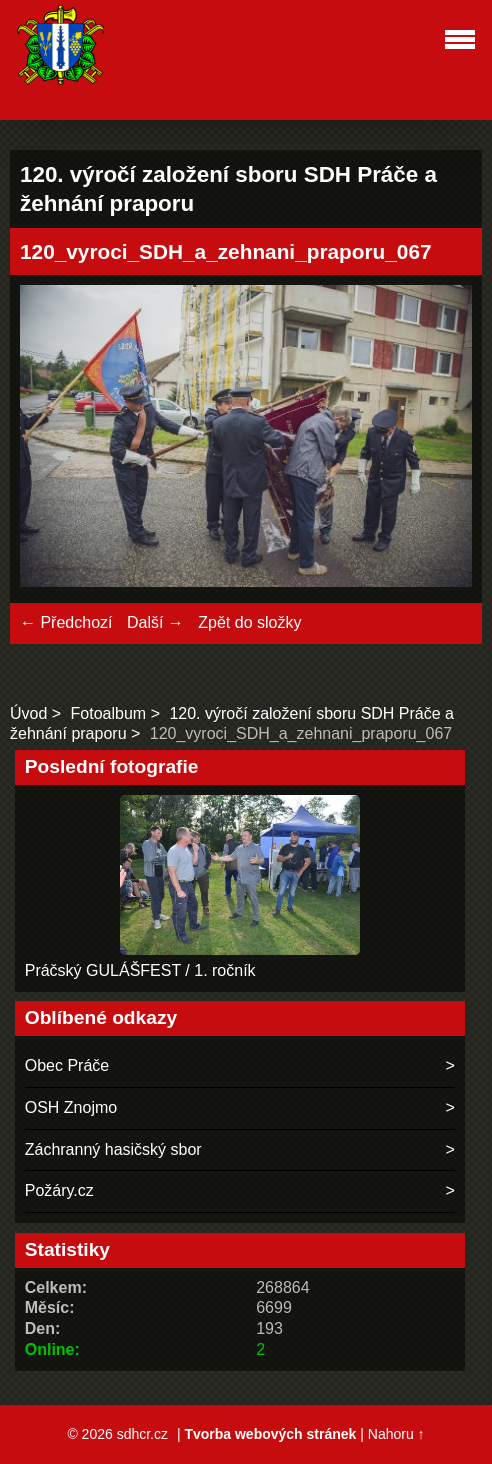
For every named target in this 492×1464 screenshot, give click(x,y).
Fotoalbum (109, 713)
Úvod (28, 713)
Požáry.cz (59, 1190)
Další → (155, 622)
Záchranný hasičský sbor (113, 1149)
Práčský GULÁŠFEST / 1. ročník (140, 970)
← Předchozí (66, 622)
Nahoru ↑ (396, 1434)
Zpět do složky (249, 622)
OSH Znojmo (71, 1107)
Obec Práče (67, 1065)
